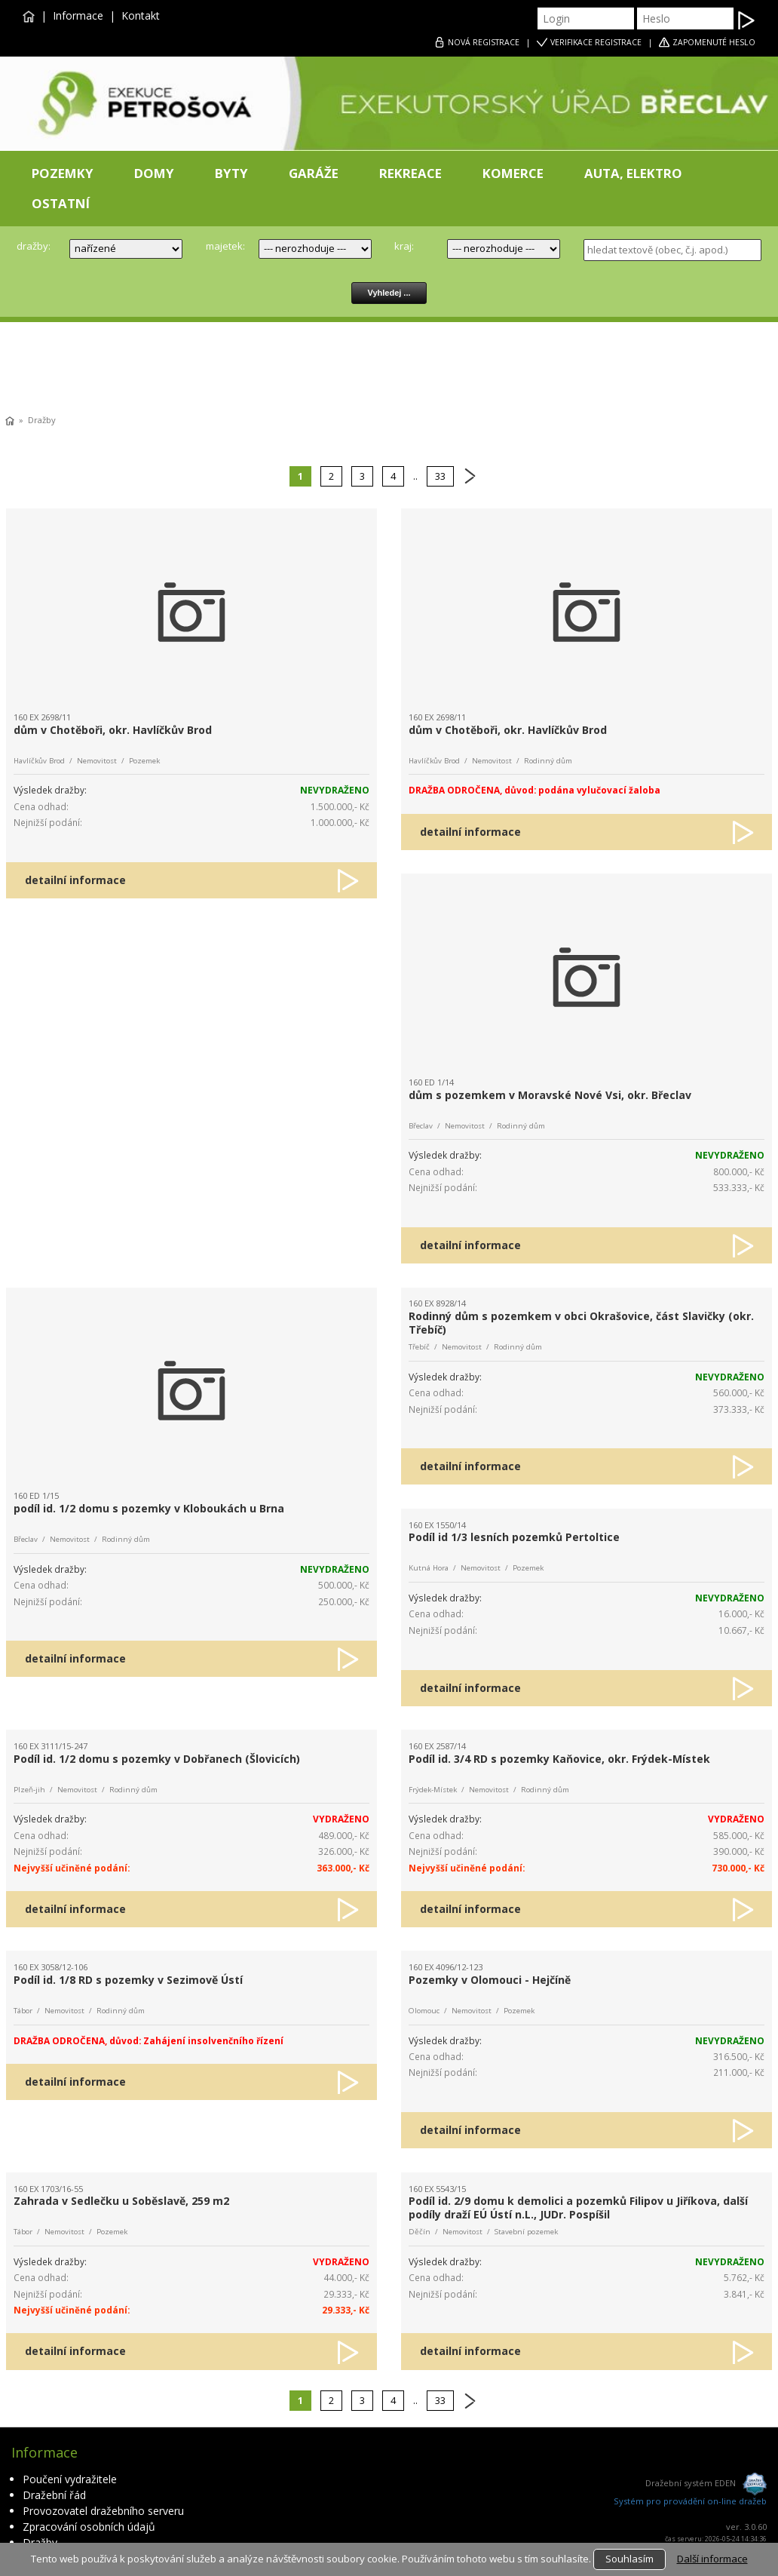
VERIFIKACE (596, 42)
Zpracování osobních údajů (89, 2526)
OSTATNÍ (61, 203)
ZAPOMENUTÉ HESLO (713, 42)
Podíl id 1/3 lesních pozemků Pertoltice (514, 1537)
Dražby (42, 419)
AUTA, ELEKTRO (633, 173)
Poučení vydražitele (70, 2479)
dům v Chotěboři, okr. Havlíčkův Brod (113, 730)
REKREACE (410, 173)
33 (440, 476)
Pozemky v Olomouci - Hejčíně (490, 1980)
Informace (78, 15)
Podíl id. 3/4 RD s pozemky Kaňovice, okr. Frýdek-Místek (559, 1759)
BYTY (231, 173)
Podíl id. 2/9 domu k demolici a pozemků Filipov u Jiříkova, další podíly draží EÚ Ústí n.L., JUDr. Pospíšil (578, 2207)
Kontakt (140, 15)
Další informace (712, 2558)
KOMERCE (513, 173)
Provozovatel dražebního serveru (103, 2511)
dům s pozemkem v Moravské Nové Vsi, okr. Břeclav (550, 1095)
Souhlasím (629, 2558)
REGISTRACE (483, 42)
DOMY (154, 173)
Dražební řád (54, 2495)
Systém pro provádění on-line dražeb (690, 2501)
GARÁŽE (313, 173)
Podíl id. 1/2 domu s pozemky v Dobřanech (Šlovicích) (157, 1759)
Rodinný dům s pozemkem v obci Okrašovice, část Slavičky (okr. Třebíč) (581, 1323)
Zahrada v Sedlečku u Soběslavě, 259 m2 (121, 2201)
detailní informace (75, 880)
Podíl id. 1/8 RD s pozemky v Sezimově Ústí (128, 1980)
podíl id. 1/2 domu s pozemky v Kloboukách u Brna (149, 1508)
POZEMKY (62, 173)
